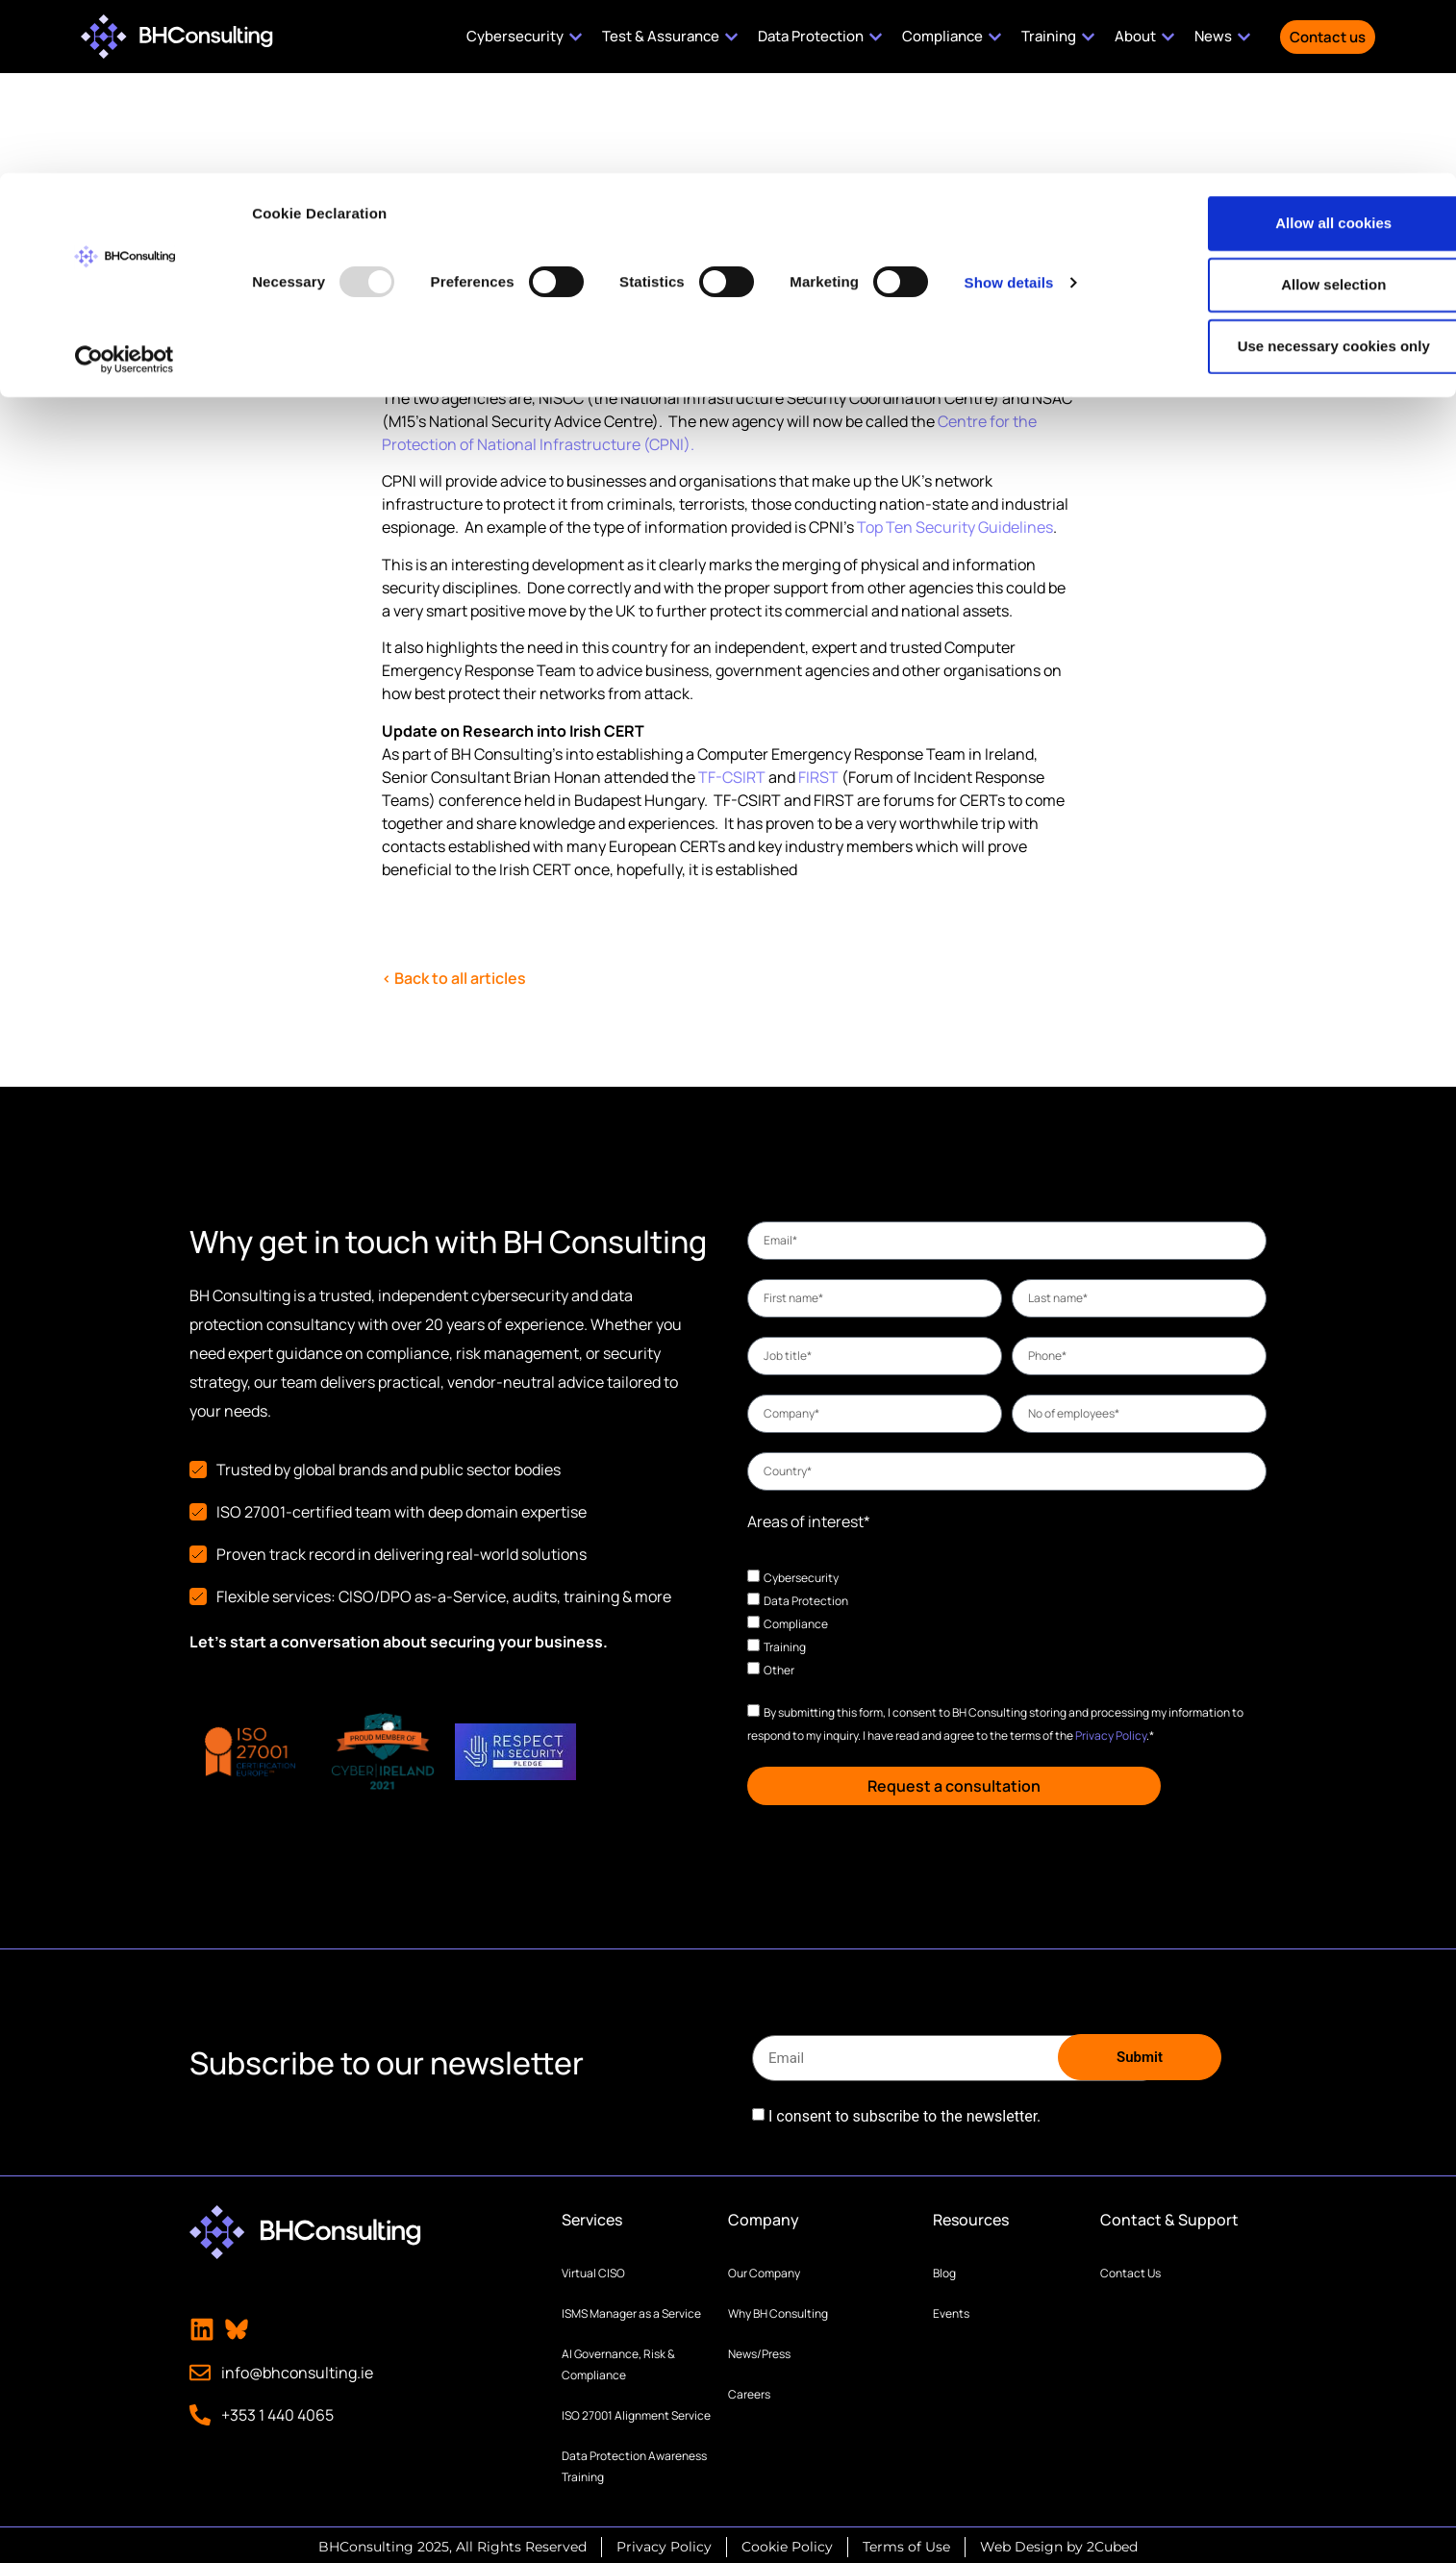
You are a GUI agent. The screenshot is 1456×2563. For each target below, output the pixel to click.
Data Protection (806, 1601)
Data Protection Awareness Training (634, 2462)
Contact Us (1130, 2269)
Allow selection (1295, 111)
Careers (749, 2390)
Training (785, 1647)
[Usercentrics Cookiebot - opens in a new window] (124, 186)
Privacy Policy (1110, 1735)
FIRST (818, 777)
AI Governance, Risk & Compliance (618, 2360)
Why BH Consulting (778, 2309)
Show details (1009, 109)
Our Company (764, 2269)
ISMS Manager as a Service (631, 2309)
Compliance (796, 1624)
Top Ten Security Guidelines (955, 527)
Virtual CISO (593, 2269)
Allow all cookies (1296, 49)
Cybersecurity (801, 1578)
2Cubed (1112, 2542)
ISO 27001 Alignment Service (636, 2411)
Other (779, 1670)
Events (951, 2309)
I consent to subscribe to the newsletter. (904, 2113)
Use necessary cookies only (1295, 172)
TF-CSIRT (732, 777)
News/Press (759, 2350)
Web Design (1021, 2542)
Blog (944, 2269)
